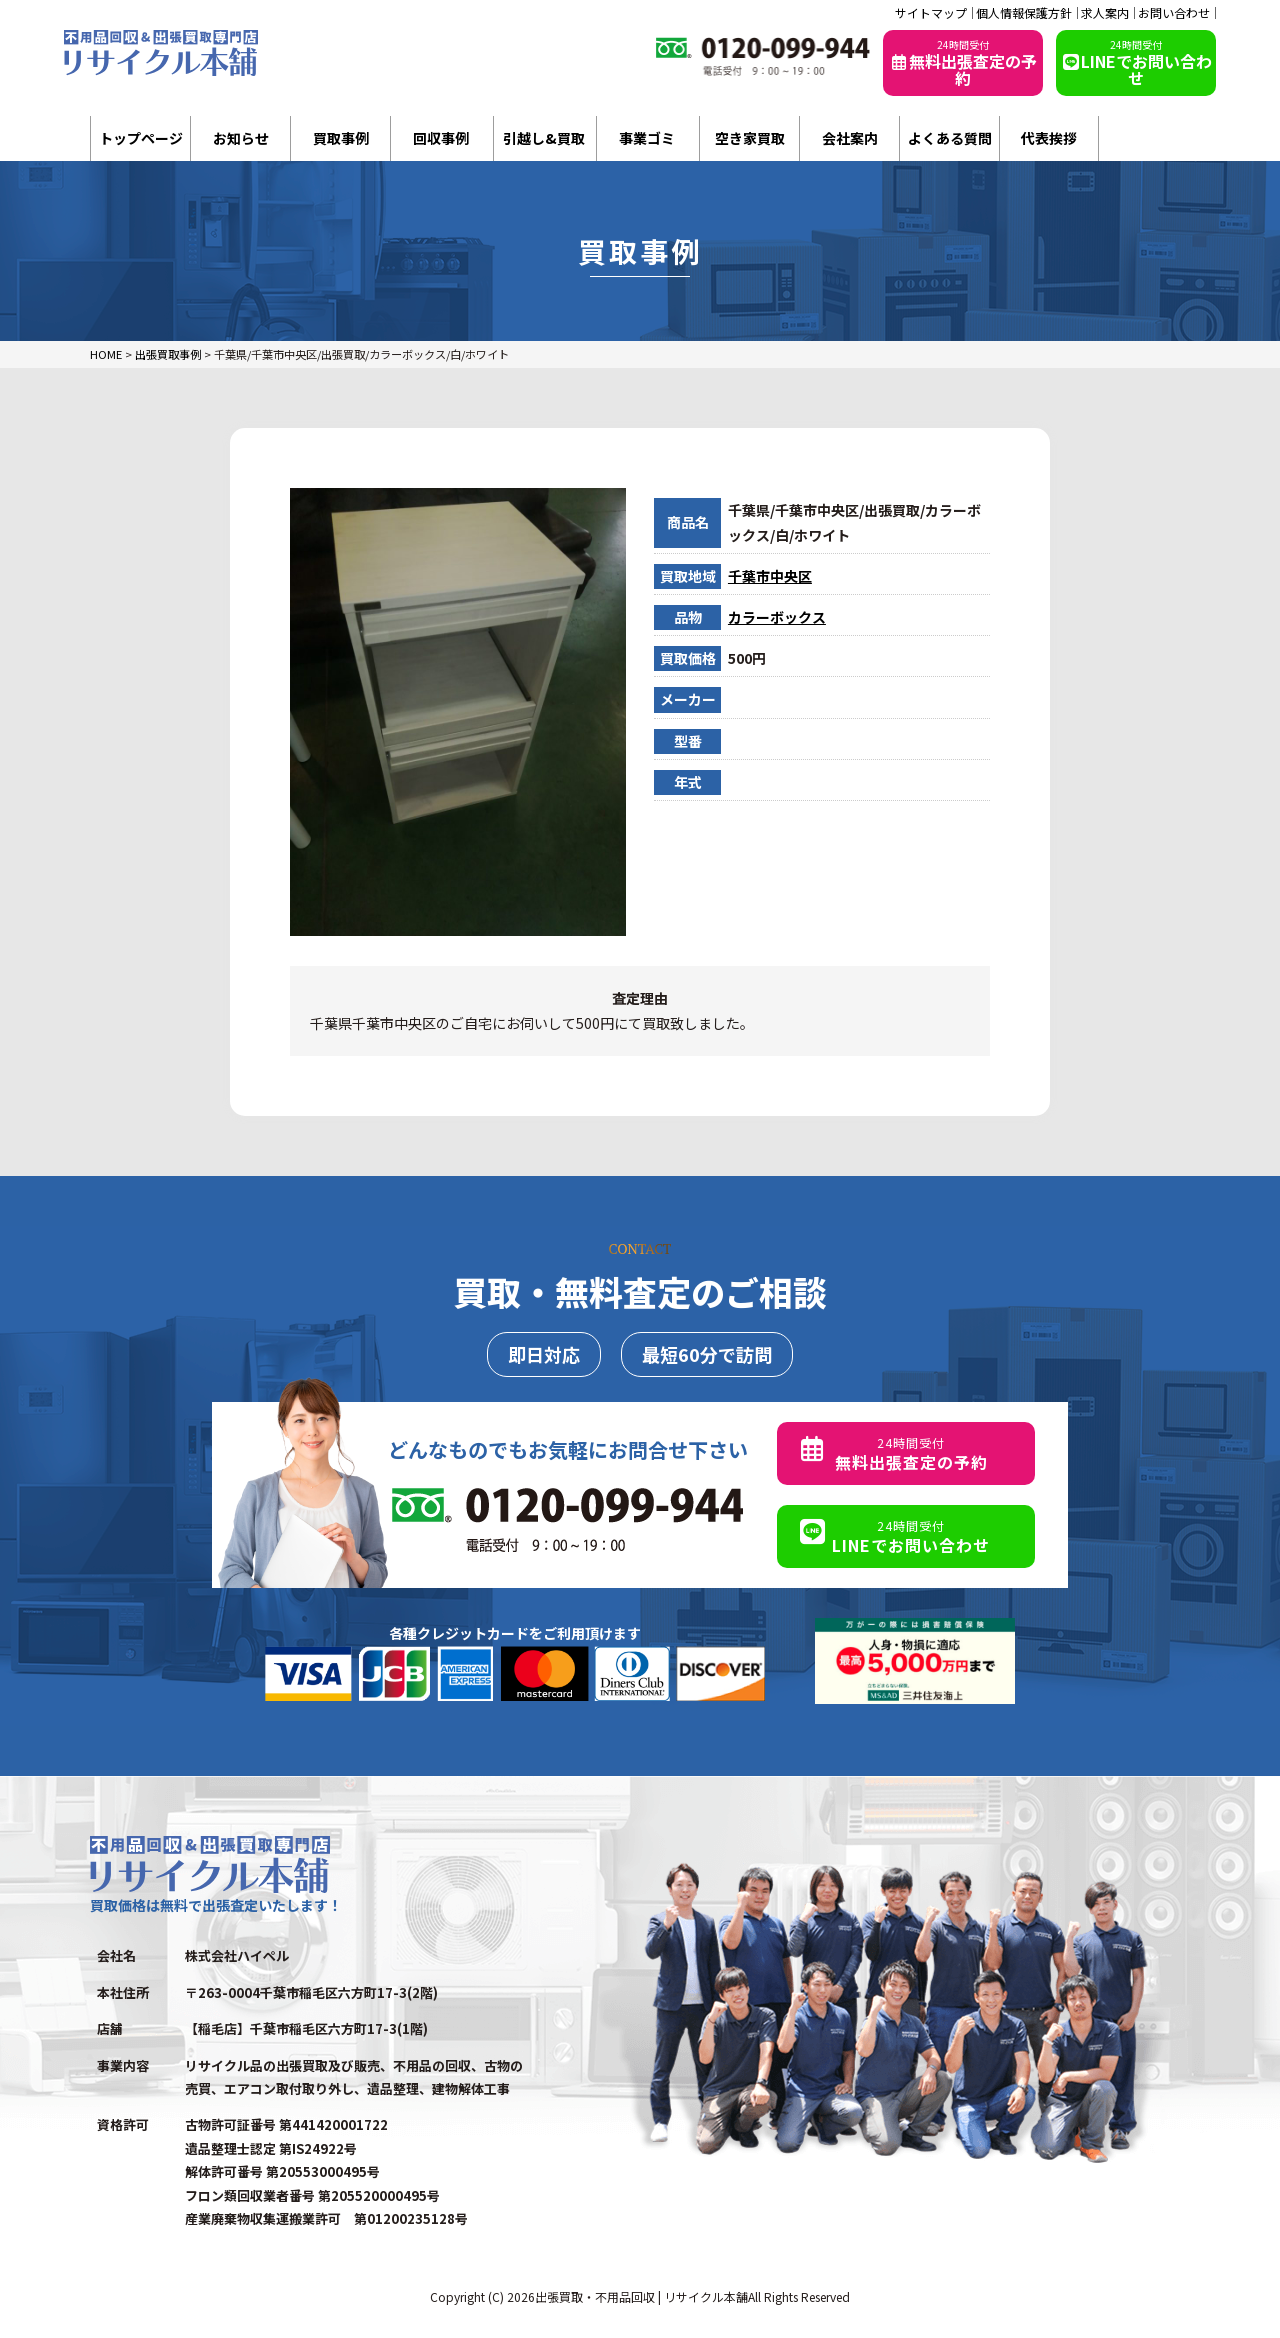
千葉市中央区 (770, 576)
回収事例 (441, 138)
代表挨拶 (1049, 138)
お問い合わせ (1174, 13)
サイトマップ (931, 13)
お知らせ (241, 138)
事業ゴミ (647, 138)
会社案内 (850, 138)
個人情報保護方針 (1024, 13)
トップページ (141, 138)
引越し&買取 (544, 138)
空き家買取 (750, 138)
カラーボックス (777, 617)
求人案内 (1105, 13)
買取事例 (341, 138)
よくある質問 (950, 138)
